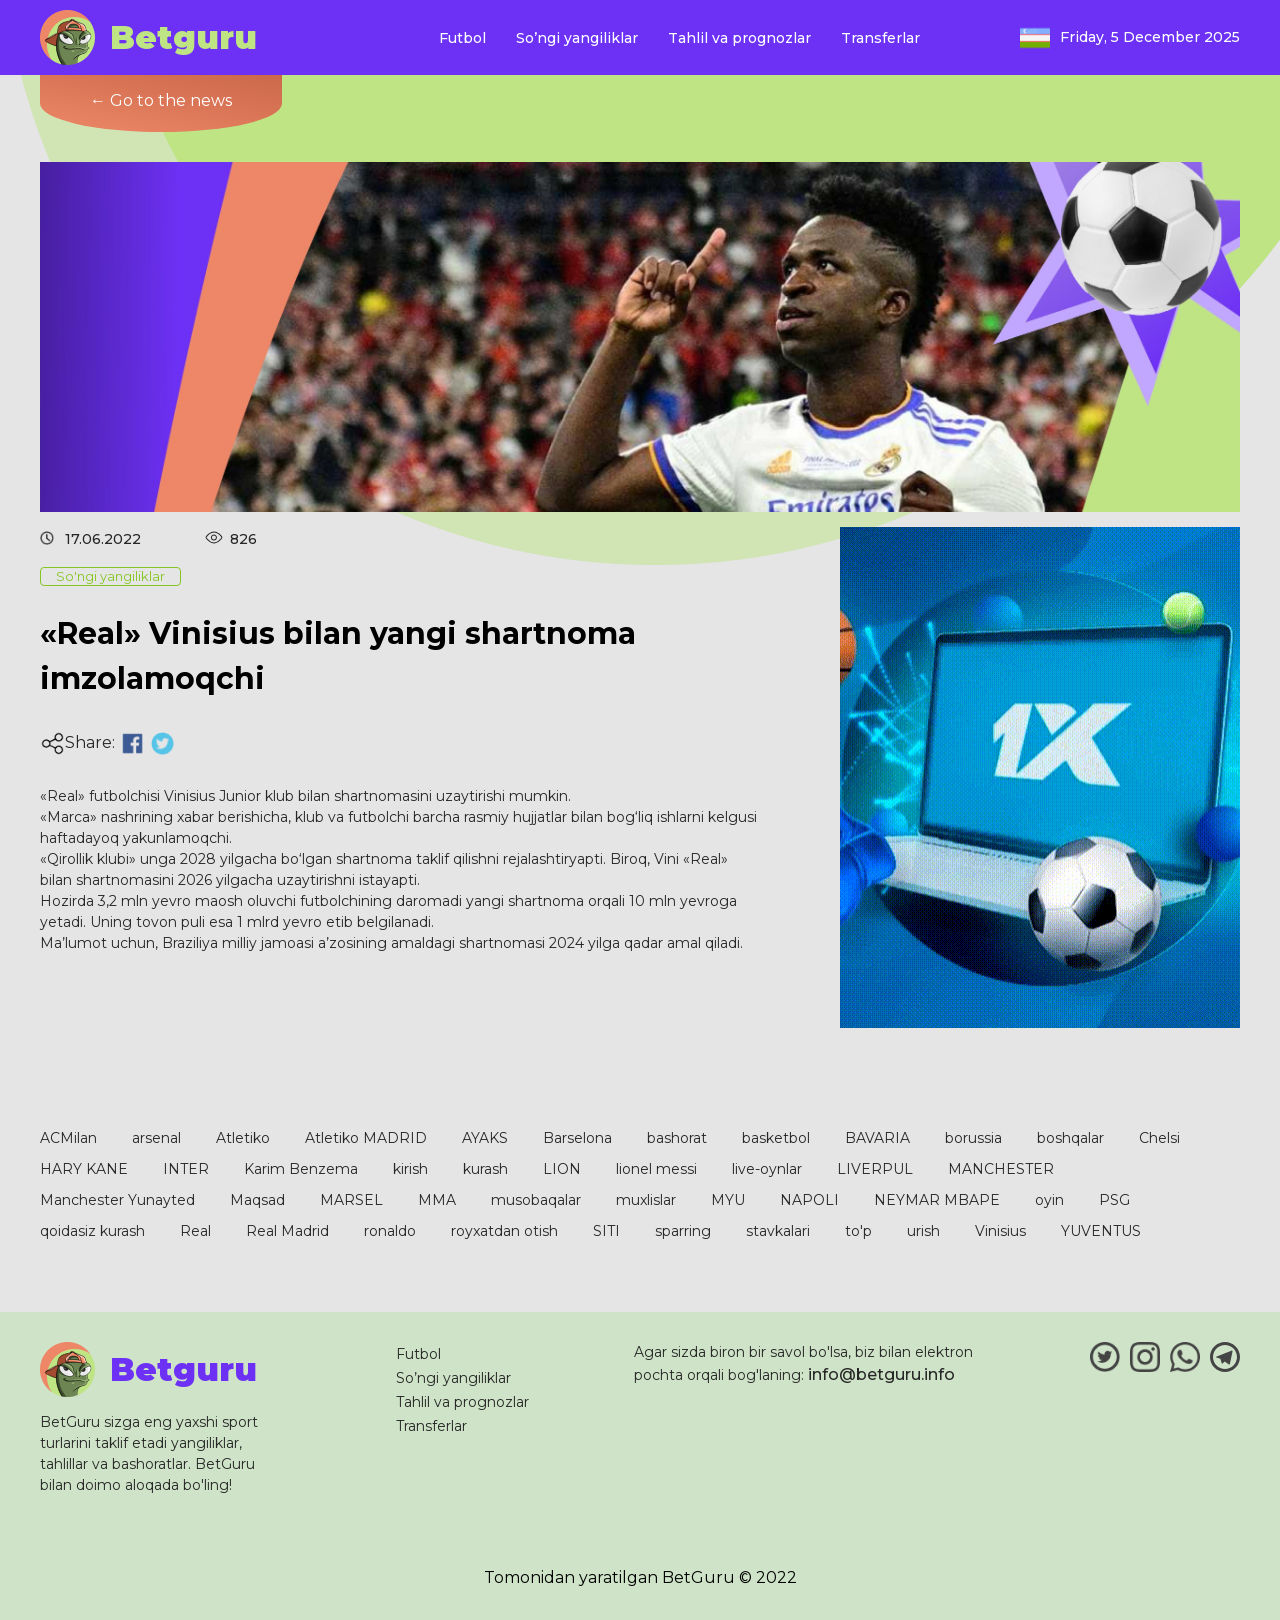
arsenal (156, 1138)
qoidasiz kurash (92, 1231)
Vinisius (1000, 1231)
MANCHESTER (1001, 1169)
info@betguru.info (881, 1374)
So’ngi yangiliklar (577, 38)
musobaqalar (536, 1200)
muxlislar (646, 1200)
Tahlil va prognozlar (739, 38)
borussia (973, 1138)
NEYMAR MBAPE (937, 1200)
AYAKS (485, 1138)
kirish (410, 1169)
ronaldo (390, 1231)
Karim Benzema (301, 1169)
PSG (1114, 1200)
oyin (1049, 1200)
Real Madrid (287, 1231)
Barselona (577, 1138)
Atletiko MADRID (366, 1138)
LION (562, 1169)
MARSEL (351, 1200)
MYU (728, 1200)
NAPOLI (809, 1200)
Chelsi (1159, 1138)
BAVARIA (877, 1138)
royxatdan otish (504, 1231)
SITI (606, 1231)
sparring (683, 1231)
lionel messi (656, 1169)
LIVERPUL (875, 1169)
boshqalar (1070, 1138)
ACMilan (68, 1138)
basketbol (776, 1138)
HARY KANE (84, 1169)
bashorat (677, 1138)
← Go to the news (161, 100)
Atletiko (243, 1138)
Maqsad (257, 1200)
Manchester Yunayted (117, 1200)
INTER (186, 1169)
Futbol (462, 38)
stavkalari (778, 1231)
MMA (437, 1200)
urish (923, 1231)
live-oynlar (767, 1169)
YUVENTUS (1101, 1231)
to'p (858, 1231)
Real (195, 1231)
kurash (485, 1169)
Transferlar (880, 38)
